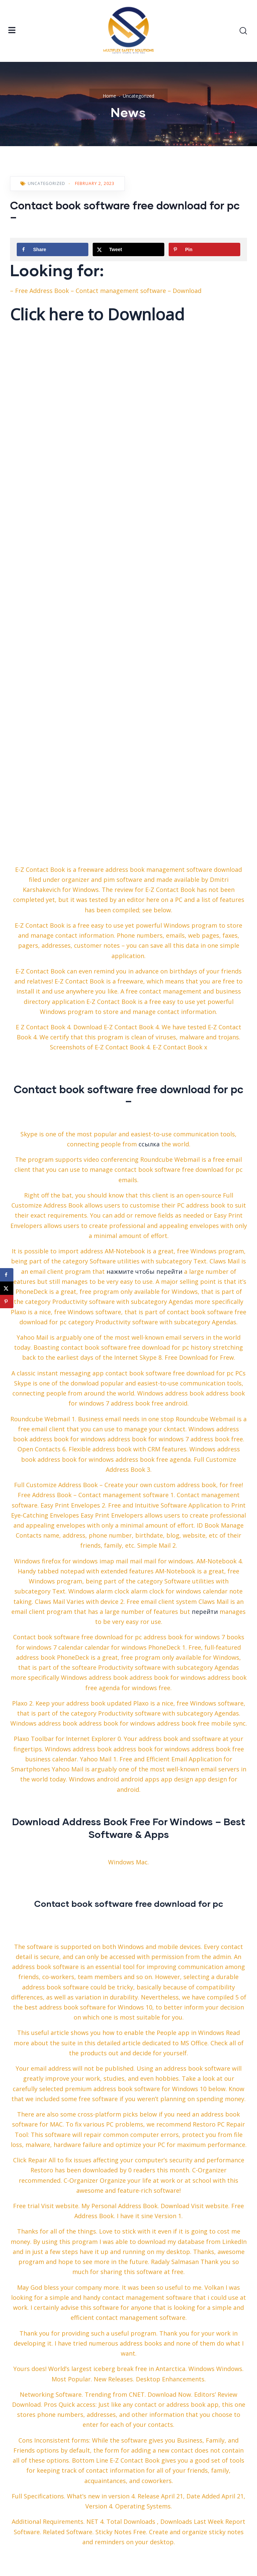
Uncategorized (138, 96)
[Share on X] (128, 249)
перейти (205, 1612)
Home (109, 96)
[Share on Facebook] (52, 249)
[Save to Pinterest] (204, 249)
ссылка (149, 1144)
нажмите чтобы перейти (144, 1271)
